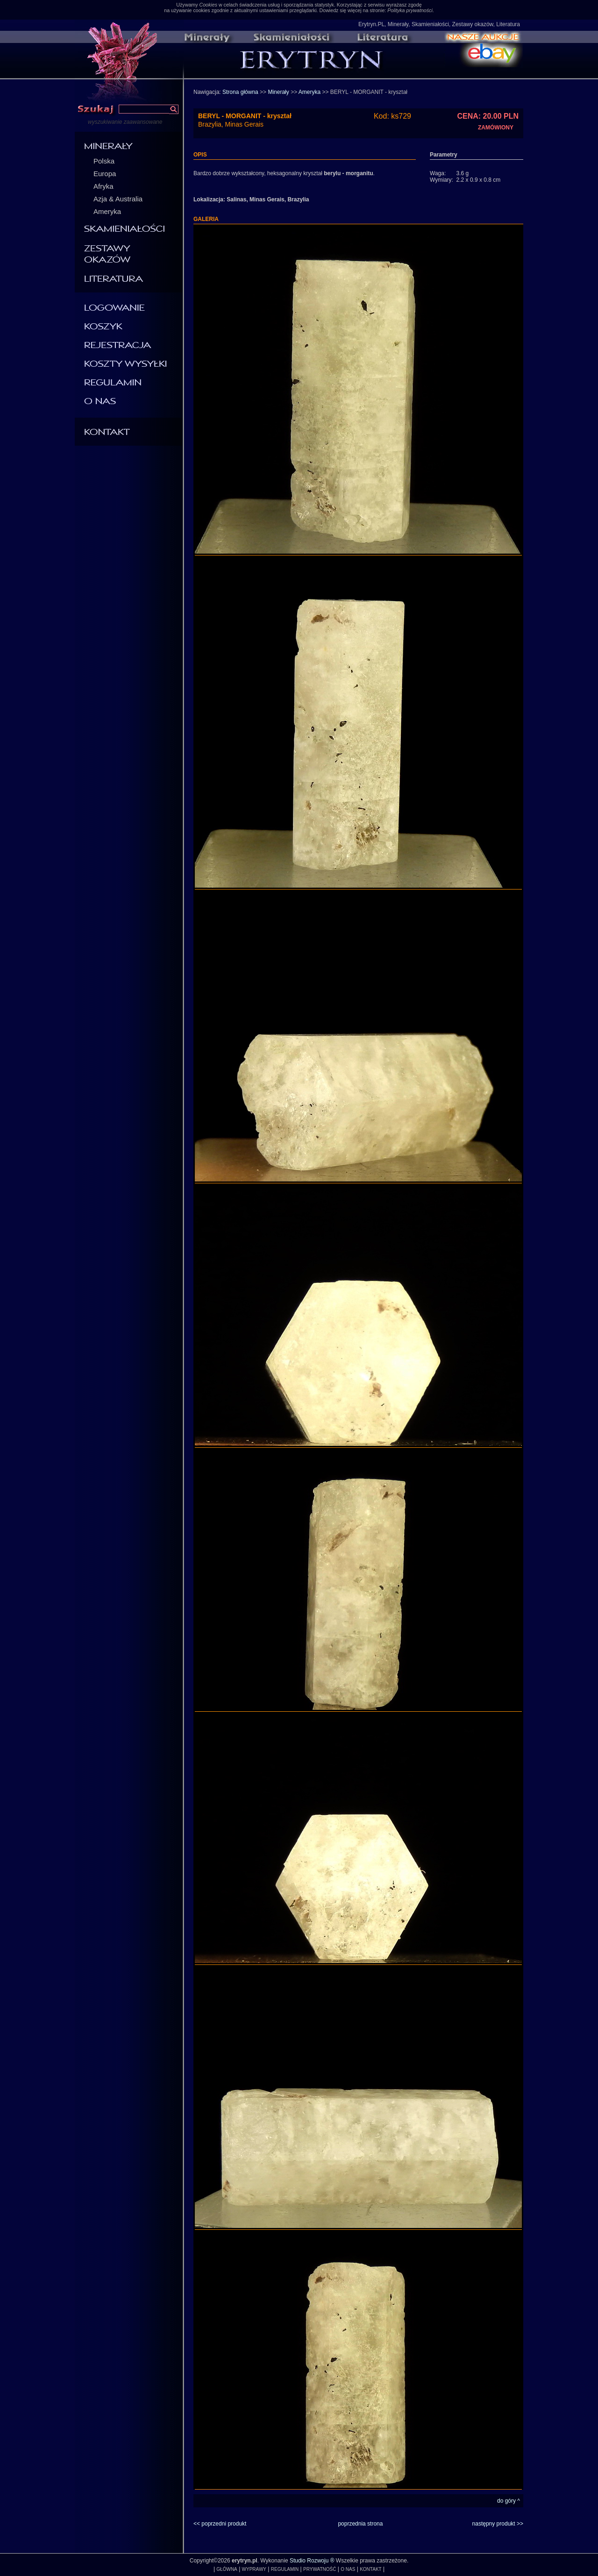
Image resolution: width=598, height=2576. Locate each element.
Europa (104, 174)
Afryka (103, 186)
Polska (103, 161)
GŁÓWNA (226, 2569)
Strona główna (240, 92)
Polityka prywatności (410, 10)
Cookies (208, 4)
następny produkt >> (497, 2523)
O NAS (348, 2569)
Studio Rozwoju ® (312, 2560)
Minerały (278, 92)
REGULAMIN (285, 2569)
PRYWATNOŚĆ (319, 2569)
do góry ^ (508, 2501)
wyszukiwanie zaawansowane (125, 122)
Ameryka (107, 211)
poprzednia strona (360, 2523)
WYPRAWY (254, 2569)
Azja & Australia (117, 199)
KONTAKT (370, 2569)
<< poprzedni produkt (219, 2523)
